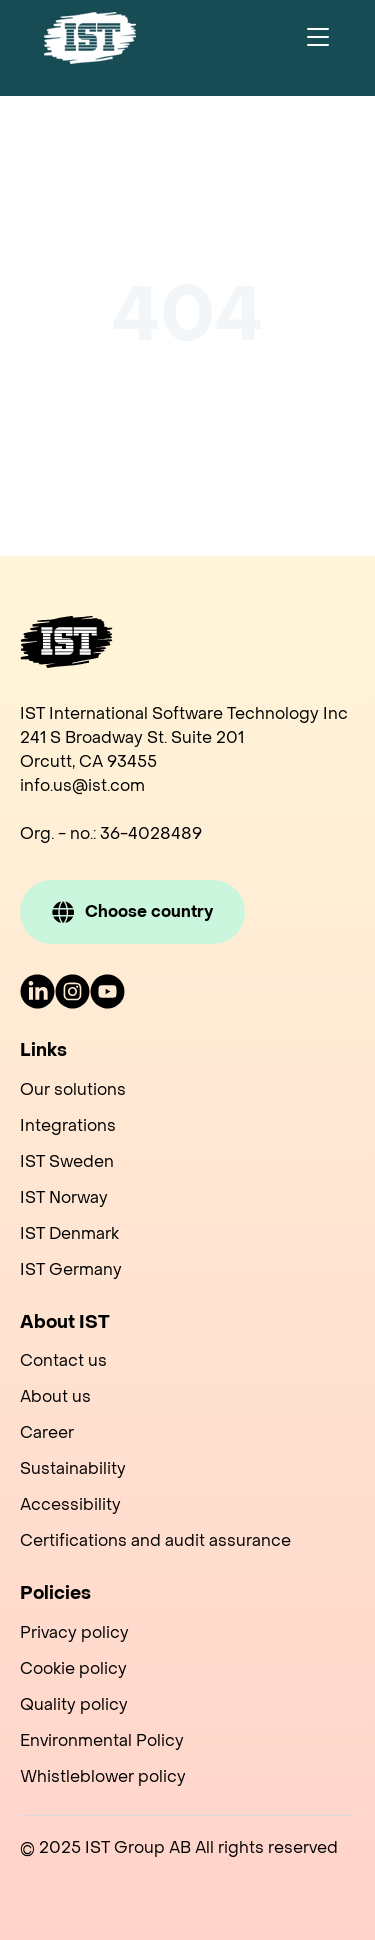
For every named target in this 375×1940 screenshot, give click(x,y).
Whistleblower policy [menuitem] (103, 1776)
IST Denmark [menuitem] (69, 1233)
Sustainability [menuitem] (73, 1468)
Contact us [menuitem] (63, 1360)
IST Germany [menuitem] (71, 1269)
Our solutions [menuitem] (73, 1089)
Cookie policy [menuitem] (73, 1668)
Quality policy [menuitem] (74, 1704)
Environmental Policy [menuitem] (102, 1740)
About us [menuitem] (55, 1396)
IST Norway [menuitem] (64, 1197)
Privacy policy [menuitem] (74, 1632)
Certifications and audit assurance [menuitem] (155, 1540)
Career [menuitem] (47, 1432)
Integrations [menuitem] (68, 1125)
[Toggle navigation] (318, 38)
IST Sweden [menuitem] (67, 1161)
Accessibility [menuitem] (70, 1504)
